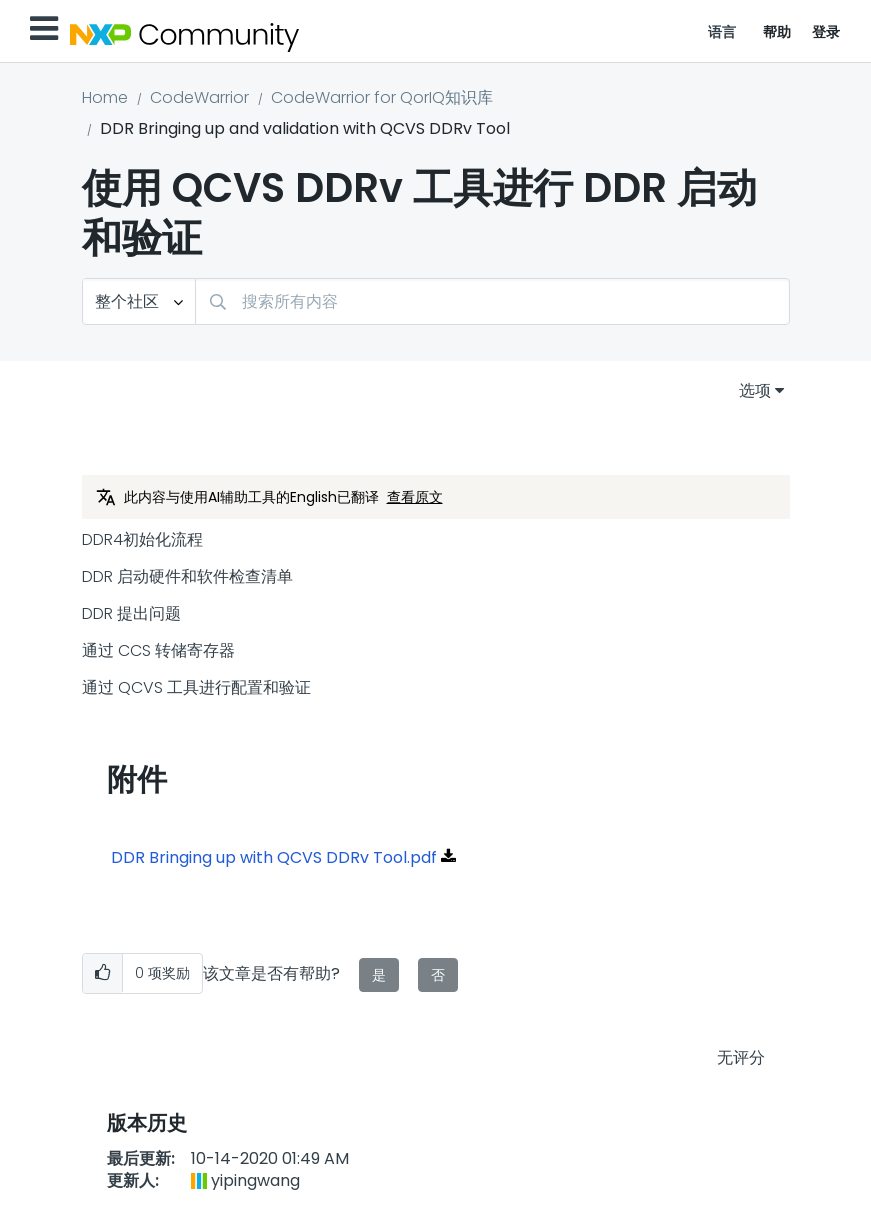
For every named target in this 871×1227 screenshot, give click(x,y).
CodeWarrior (199, 97)
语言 (722, 32)
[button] (102, 973)
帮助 (777, 32)
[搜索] (492, 301)
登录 (826, 32)
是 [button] (379, 975)
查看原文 (415, 497)
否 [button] (438, 975)
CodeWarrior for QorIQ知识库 (382, 97)
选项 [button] (755, 390)
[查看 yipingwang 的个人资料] (255, 1180)
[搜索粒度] (139, 301)
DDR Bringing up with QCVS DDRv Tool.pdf (274, 857)
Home (105, 97)
